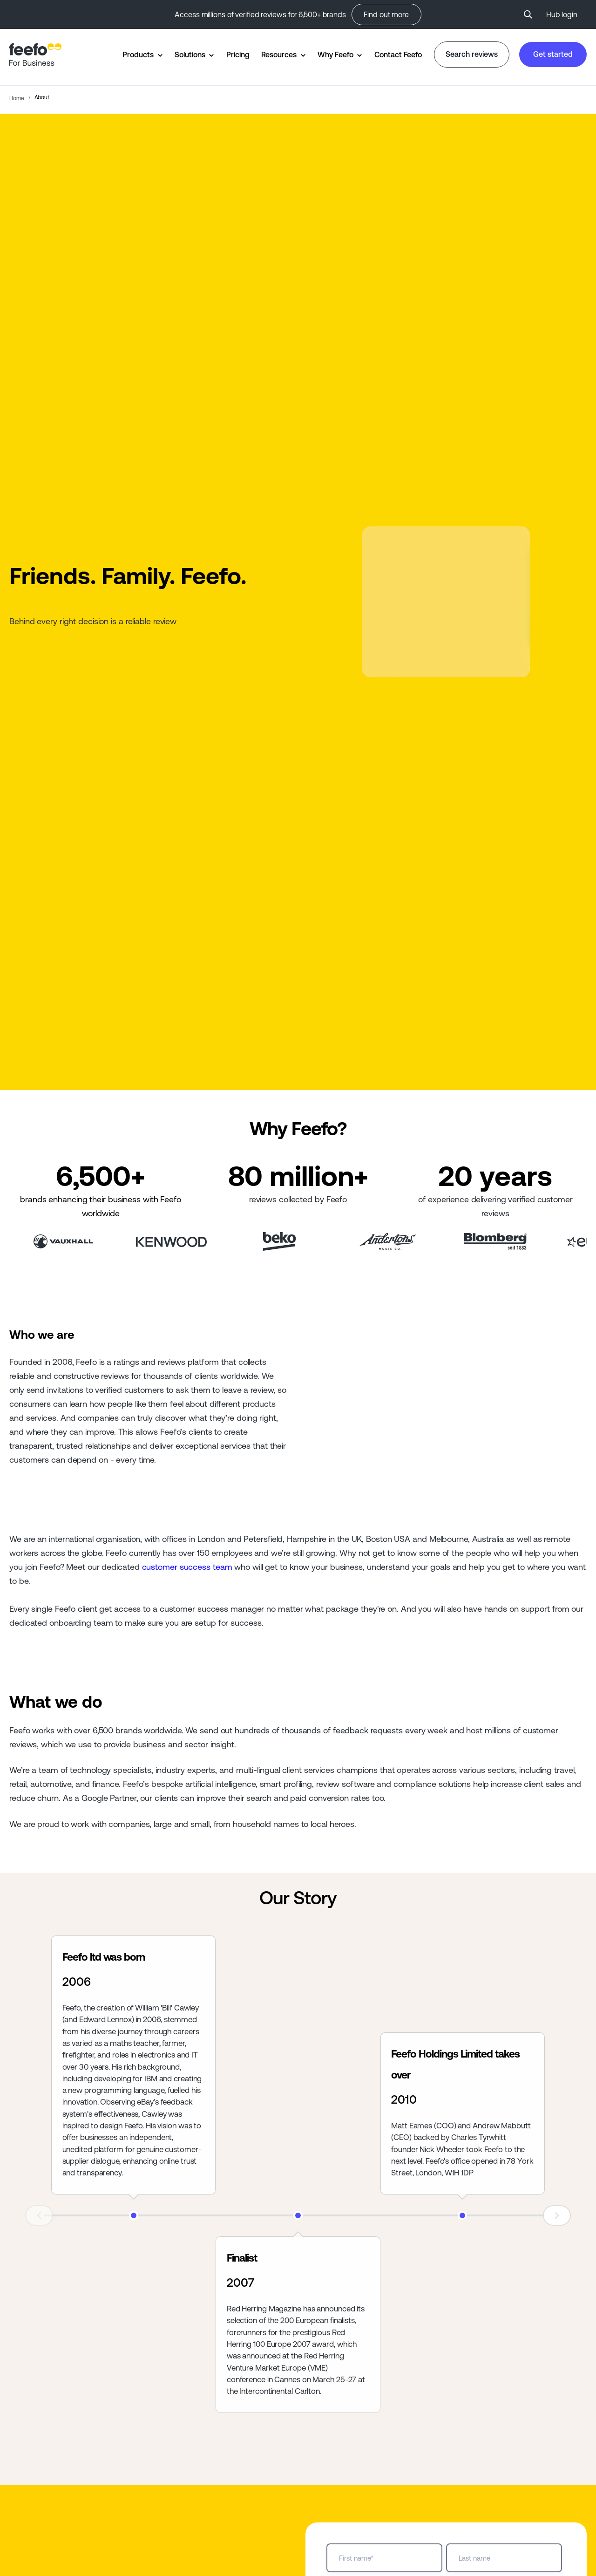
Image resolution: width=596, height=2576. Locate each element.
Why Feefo (335, 54)
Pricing (237, 54)
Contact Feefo (398, 54)
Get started (553, 54)
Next (557, 2215)
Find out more (386, 14)
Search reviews (472, 54)
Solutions (190, 54)
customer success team (187, 1567)
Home (16, 98)
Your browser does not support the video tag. (446, 601)
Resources (279, 54)
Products (137, 54)
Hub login (561, 14)
